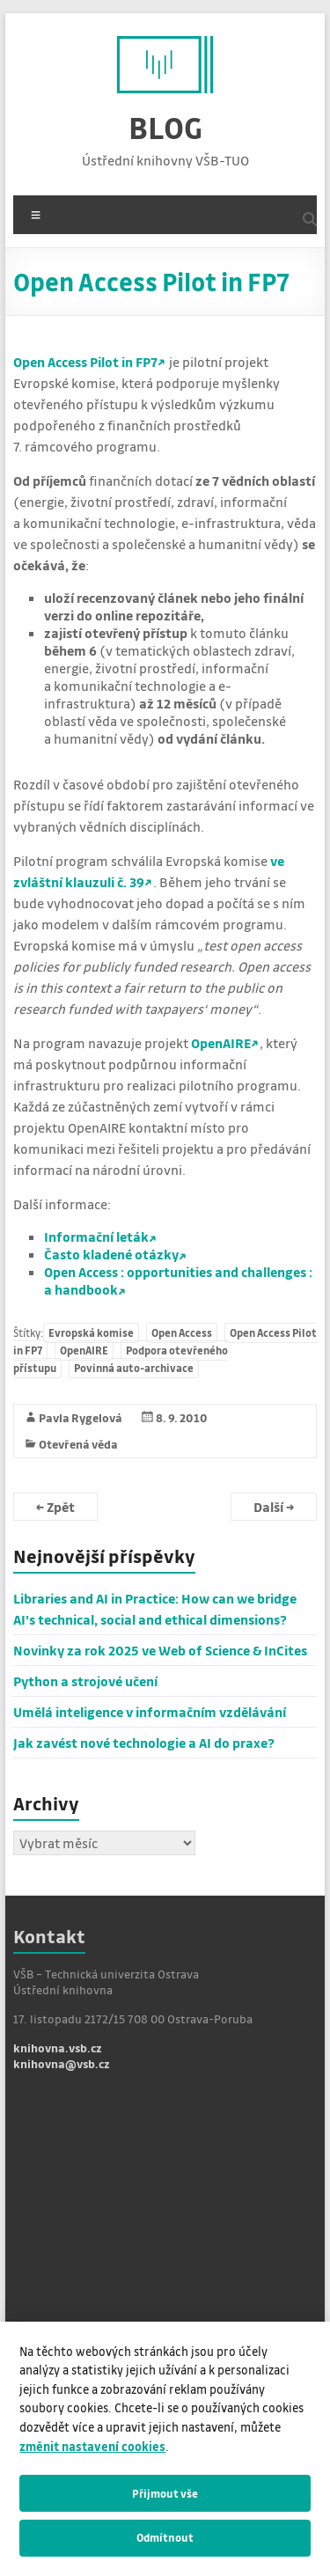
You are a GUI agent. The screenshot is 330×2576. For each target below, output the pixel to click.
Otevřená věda (78, 1443)
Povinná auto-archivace (134, 1368)
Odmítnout (165, 2537)
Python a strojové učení (85, 1681)
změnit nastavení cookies (92, 2446)
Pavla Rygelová (80, 1417)
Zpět (55, 1507)
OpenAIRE (221, 1043)
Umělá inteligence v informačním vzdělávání (149, 1712)
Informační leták (96, 1236)
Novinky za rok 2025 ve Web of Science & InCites (160, 1650)
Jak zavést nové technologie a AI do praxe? (144, 1742)
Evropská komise (91, 1332)
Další (273, 1507)
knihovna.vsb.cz (57, 2047)
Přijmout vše (165, 2493)
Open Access (181, 1332)
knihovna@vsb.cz (61, 2063)
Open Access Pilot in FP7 (85, 362)
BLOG (165, 127)
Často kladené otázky (111, 1254)
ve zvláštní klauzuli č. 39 (148, 871)
